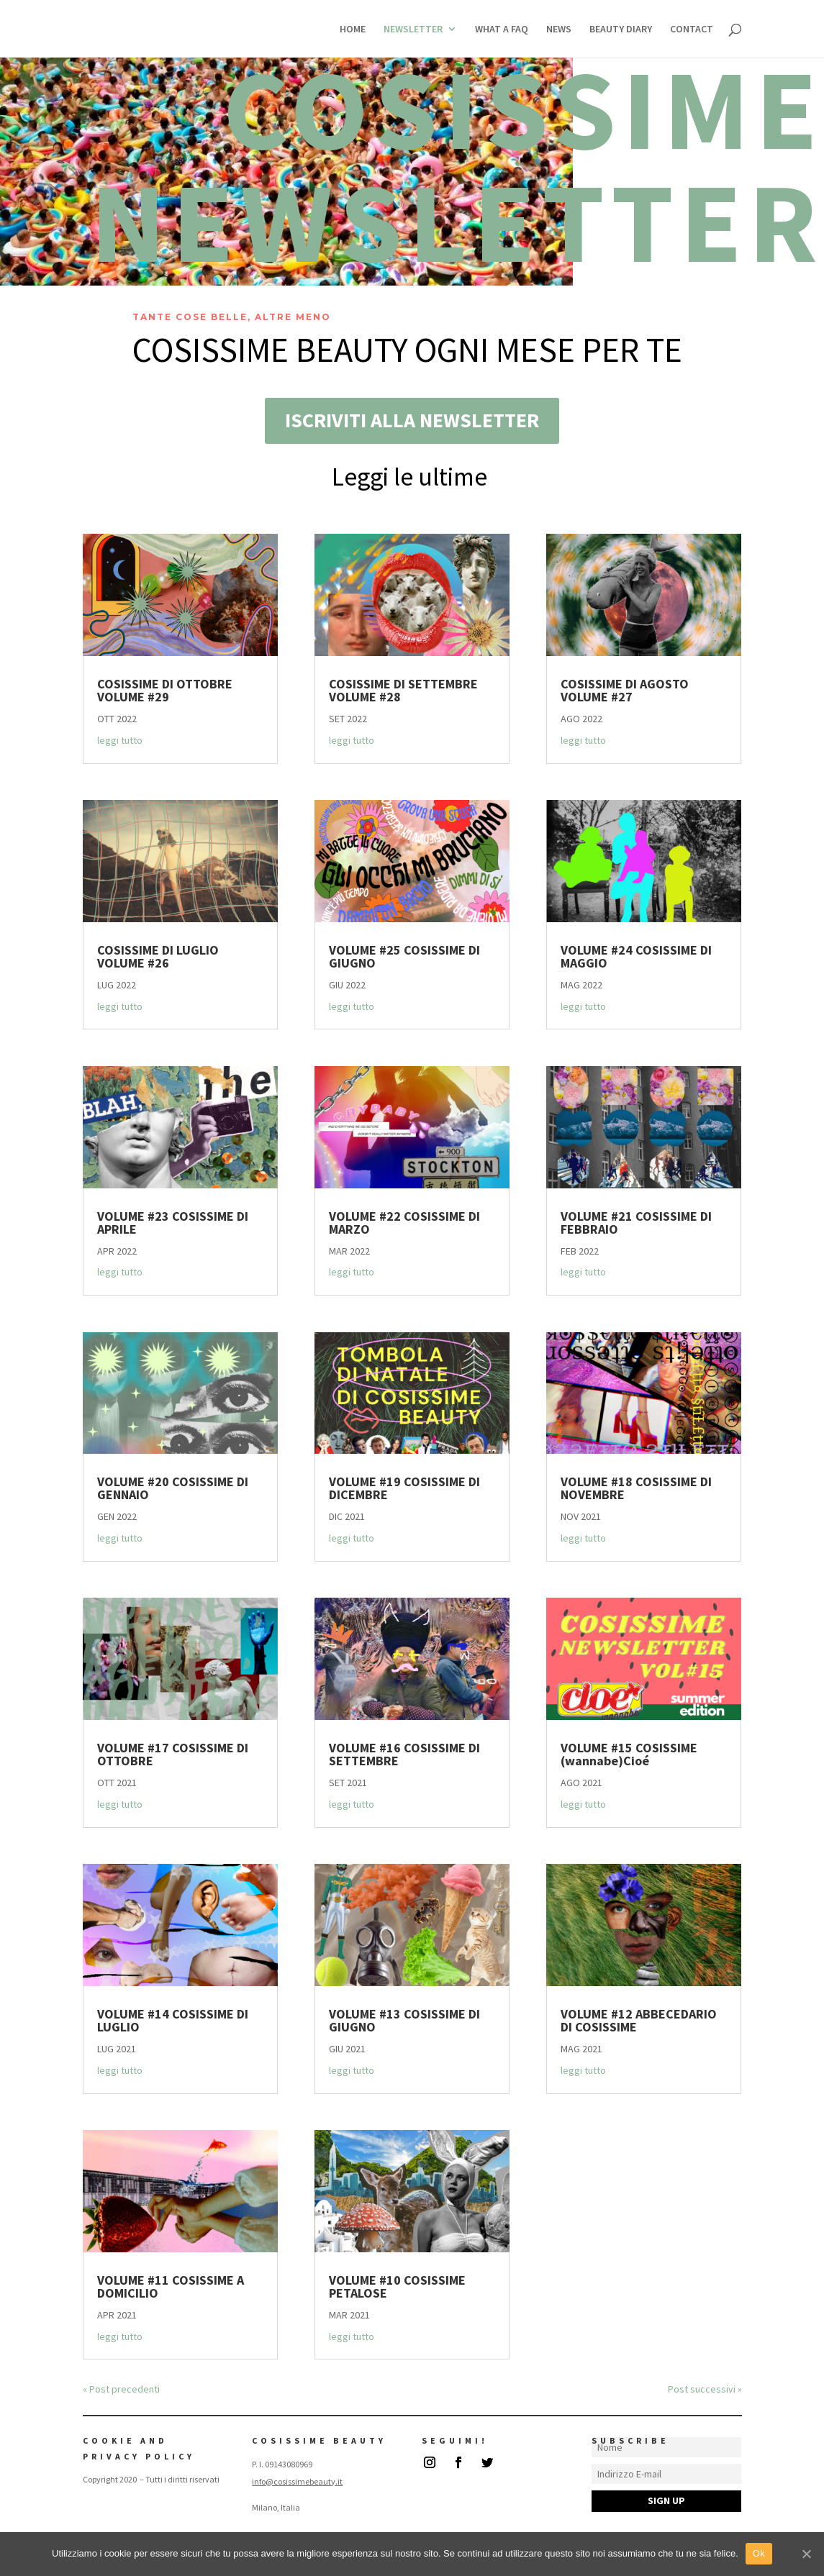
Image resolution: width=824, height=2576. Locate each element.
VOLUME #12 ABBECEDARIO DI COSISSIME (639, 2020)
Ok (759, 2553)
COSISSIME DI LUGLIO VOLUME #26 (158, 956)
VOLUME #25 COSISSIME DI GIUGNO (404, 956)
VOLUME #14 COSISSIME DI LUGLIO (172, 2020)
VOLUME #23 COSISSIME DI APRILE (172, 1222)
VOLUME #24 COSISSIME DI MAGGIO (636, 956)
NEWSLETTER (413, 29)
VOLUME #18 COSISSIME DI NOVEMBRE (636, 1488)
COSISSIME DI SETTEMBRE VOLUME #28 (403, 690)
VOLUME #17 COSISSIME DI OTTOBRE (172, 1754)
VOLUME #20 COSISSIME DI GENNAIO (172, 1488)
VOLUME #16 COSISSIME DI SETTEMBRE (404, 1754)
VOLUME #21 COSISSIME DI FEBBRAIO (636, 1222)
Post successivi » (705, 2388)
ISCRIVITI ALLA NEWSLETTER (412, 420)
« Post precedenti (121, 2388)
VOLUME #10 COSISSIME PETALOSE (397, 2286)
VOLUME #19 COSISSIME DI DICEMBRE (404, 1488)
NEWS (558, 29)
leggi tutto (119, 740)
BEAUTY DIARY (620, 29)
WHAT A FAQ (501, 29)
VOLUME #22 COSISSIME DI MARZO (404, 1222)
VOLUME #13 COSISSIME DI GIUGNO (404, 2020)
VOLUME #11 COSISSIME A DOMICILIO (170, 2286)
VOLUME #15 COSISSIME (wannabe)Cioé (629, 1754)
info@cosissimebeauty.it (297, 2481)
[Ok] (806, 2554)
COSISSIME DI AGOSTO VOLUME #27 (625, 690)
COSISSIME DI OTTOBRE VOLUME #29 (164, 690)
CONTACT (691, 29)
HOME (353, 29)
